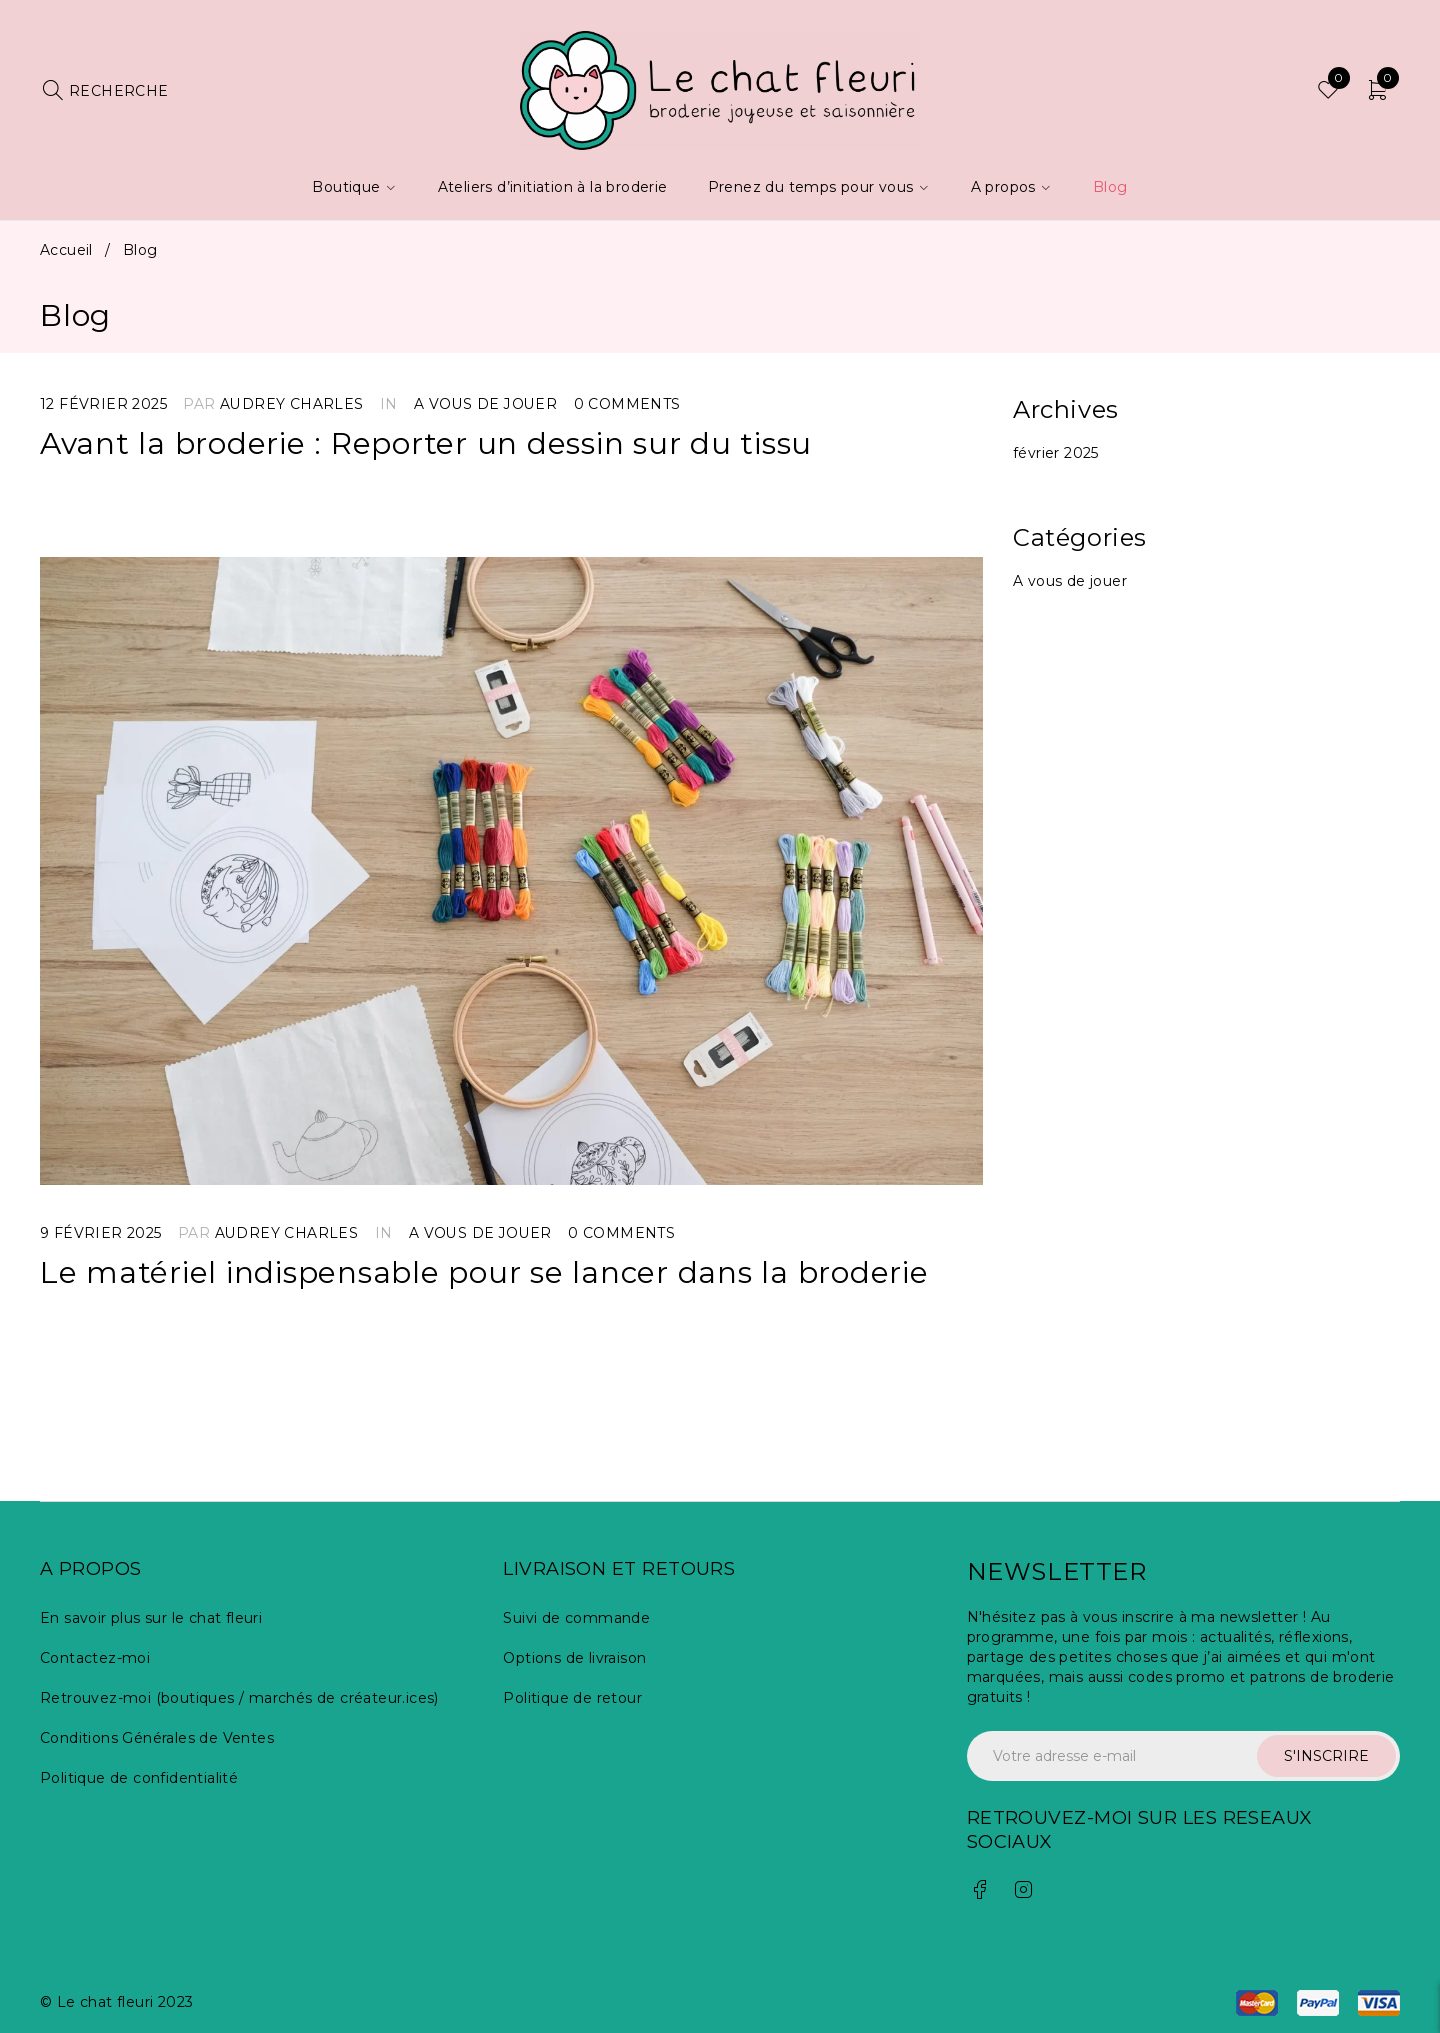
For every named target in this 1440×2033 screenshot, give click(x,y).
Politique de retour (572, 1698)
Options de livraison (574, 1658)
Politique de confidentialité (139, 1778)
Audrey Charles (292, 404)
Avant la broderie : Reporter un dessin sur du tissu (426, 443)
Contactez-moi (95, 1658)
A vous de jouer (485, 404)
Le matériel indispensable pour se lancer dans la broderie (485, 1272)
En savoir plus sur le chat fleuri (151, 1618)
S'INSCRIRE (1326, 1756)
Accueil (66, 250)
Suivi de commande (576, 1618)
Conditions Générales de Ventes (157, 1738)
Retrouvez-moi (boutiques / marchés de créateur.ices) (239, 1698)
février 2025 (1056, 453)
